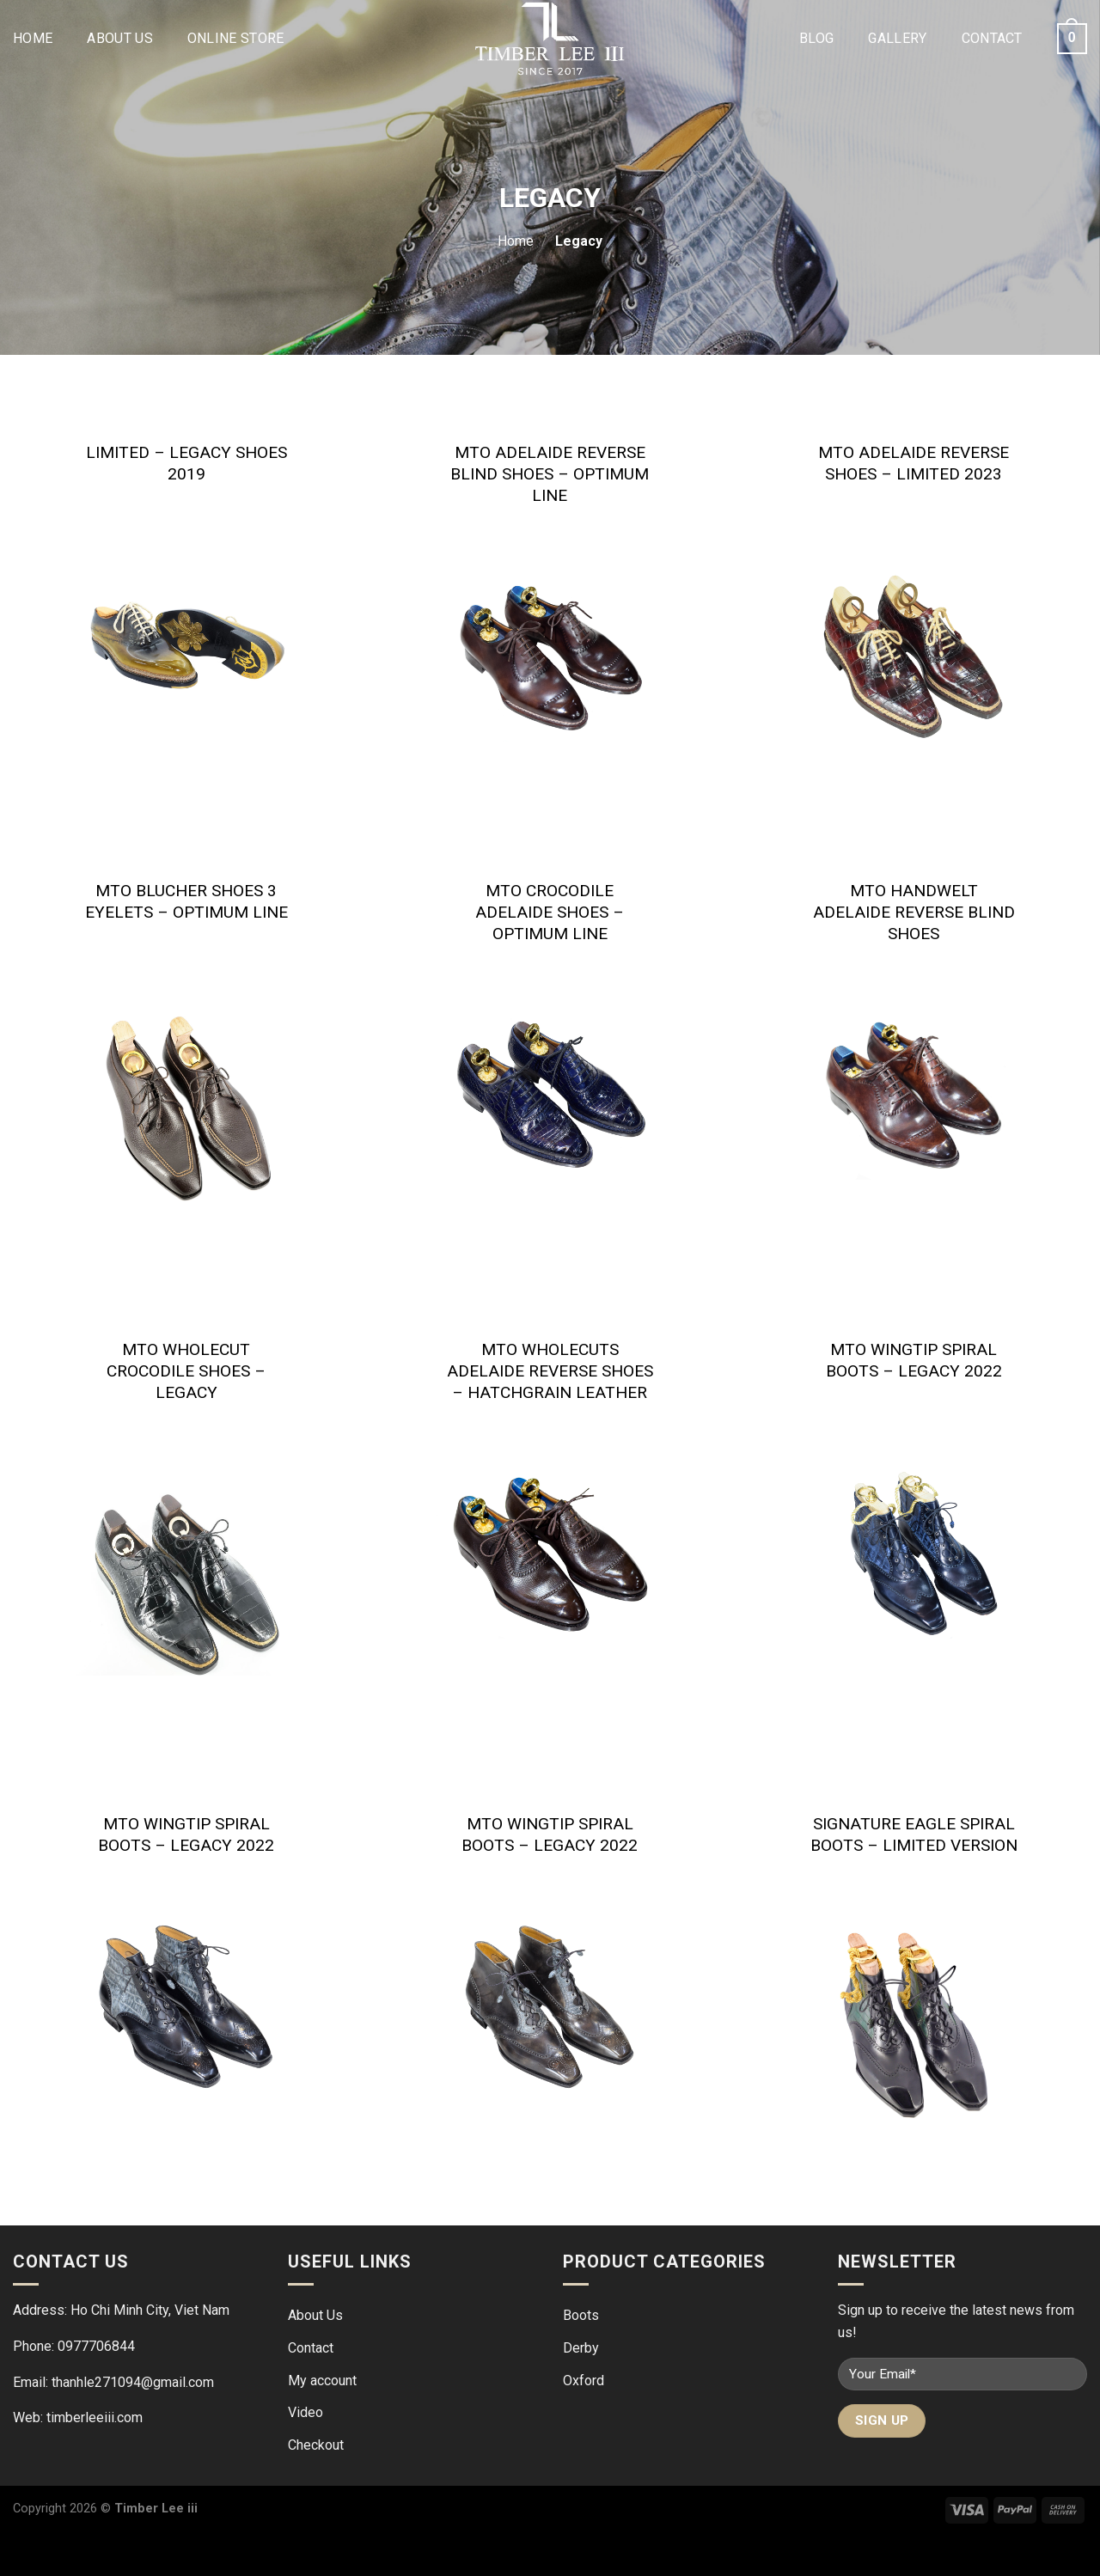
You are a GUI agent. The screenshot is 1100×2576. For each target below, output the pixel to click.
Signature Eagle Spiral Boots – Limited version (914, 1834)
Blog (816, 38)
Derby (581, 2348)
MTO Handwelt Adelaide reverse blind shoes (914, 912)
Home (32, 38)
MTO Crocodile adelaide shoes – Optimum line (549, 912)
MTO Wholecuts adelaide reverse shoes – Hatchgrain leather (550, 1371)
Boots (581, 2315)
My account (322, 2380)
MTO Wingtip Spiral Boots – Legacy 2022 (914, 1360)
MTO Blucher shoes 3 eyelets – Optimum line (186, 901)
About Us (120, 38)
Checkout (316, 2445)
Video (305, 2412)
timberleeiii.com (94, 2417)
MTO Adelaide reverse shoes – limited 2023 (913, 463)
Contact (992, 38)
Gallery (897, 38)
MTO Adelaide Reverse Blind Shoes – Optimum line (549, 474)
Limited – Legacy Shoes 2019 (186, 463)
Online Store (235, 38)
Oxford (583, 2380)
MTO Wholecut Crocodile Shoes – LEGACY (186, 1371)
